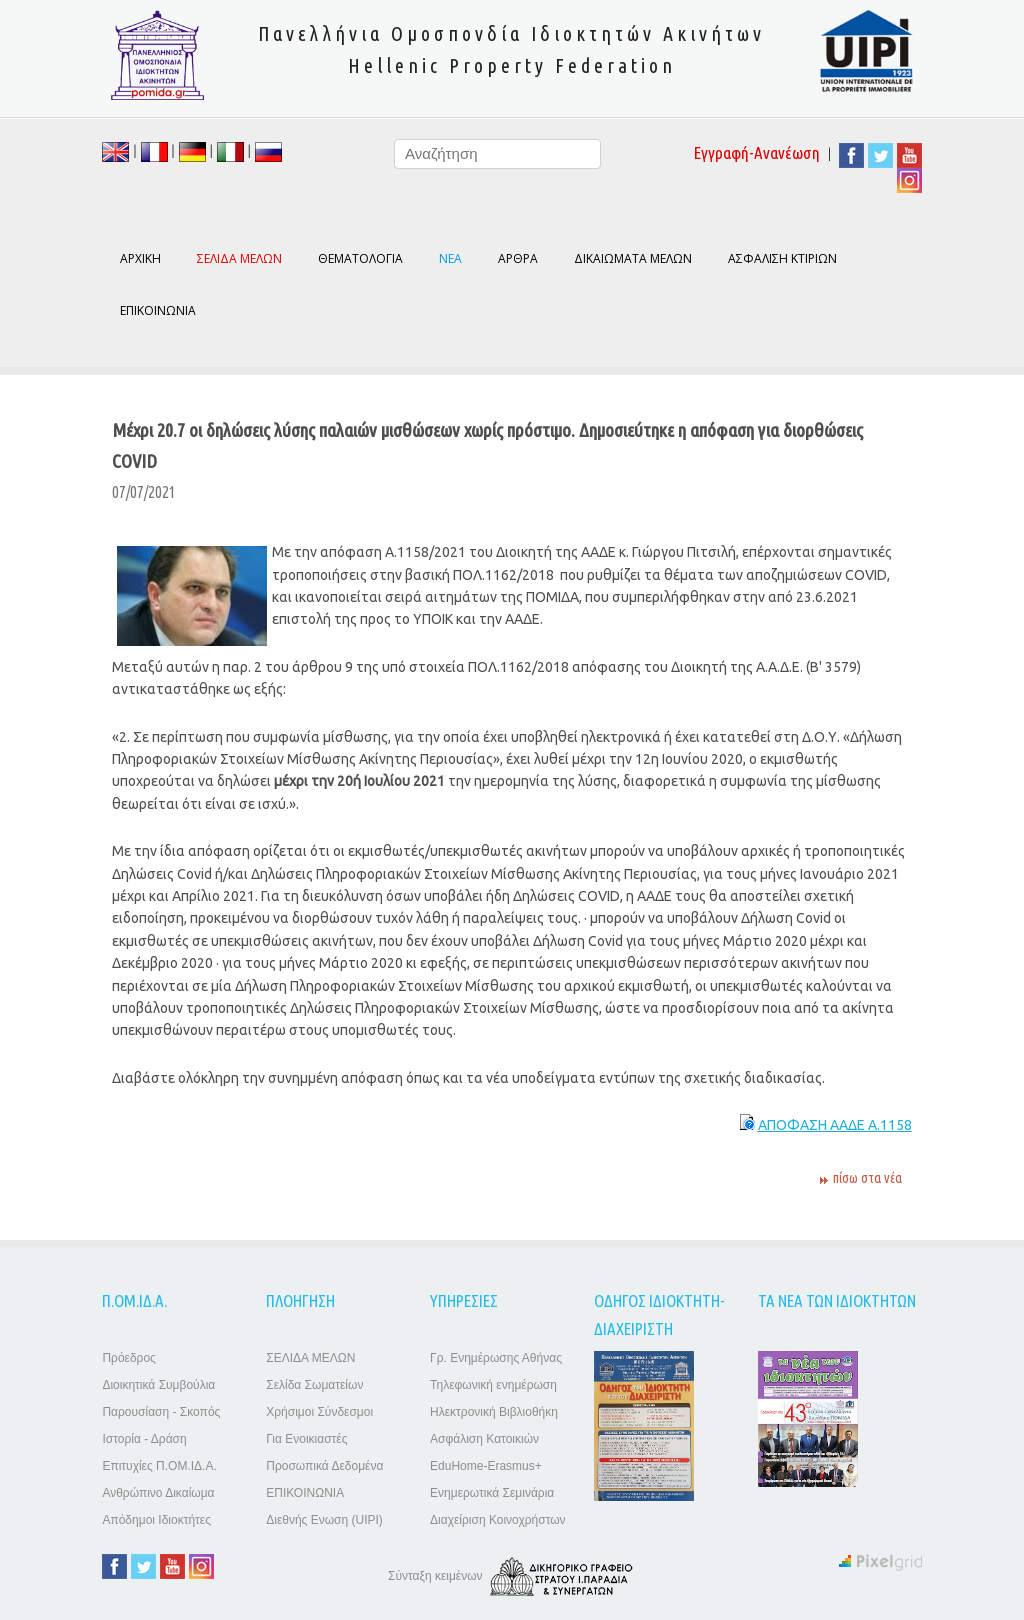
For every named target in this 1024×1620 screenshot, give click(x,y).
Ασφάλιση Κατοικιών (484, 1439)
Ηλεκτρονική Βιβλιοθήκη (494, 1412)
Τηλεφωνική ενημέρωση (493, 1385)
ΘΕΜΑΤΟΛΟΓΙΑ (360, 258)
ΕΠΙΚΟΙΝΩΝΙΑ (158, 310)
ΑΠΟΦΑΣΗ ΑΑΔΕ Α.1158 (835, 1125)
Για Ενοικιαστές (306, 1439)
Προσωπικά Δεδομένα (324, 1466)
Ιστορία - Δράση (144, 1439)
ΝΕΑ (450, 258)
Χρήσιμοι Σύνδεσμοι (319, 1412)
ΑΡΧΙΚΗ (140, 258)
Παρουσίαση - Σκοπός (161, 1412)
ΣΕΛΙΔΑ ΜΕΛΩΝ (310, 1358)
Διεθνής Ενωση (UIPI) (324, 1520)
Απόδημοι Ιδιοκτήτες (156, 1520)
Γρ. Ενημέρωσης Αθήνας (496, 1358)
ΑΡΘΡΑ (518, 258)
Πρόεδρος (128, 1358)
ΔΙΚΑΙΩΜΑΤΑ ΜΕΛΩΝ (633, 258)
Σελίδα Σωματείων (314, 1385)
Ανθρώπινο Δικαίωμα (158, 1493)
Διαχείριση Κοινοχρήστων (498, 1520)
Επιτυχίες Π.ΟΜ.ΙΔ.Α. (159, 1466)
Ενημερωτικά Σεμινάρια (492, 1493)
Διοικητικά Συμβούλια (158, 1385)
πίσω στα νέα (867, 1178)
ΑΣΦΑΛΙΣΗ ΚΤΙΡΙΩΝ (782, 258)
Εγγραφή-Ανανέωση (757, 152)
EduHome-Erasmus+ (486, 1466)
